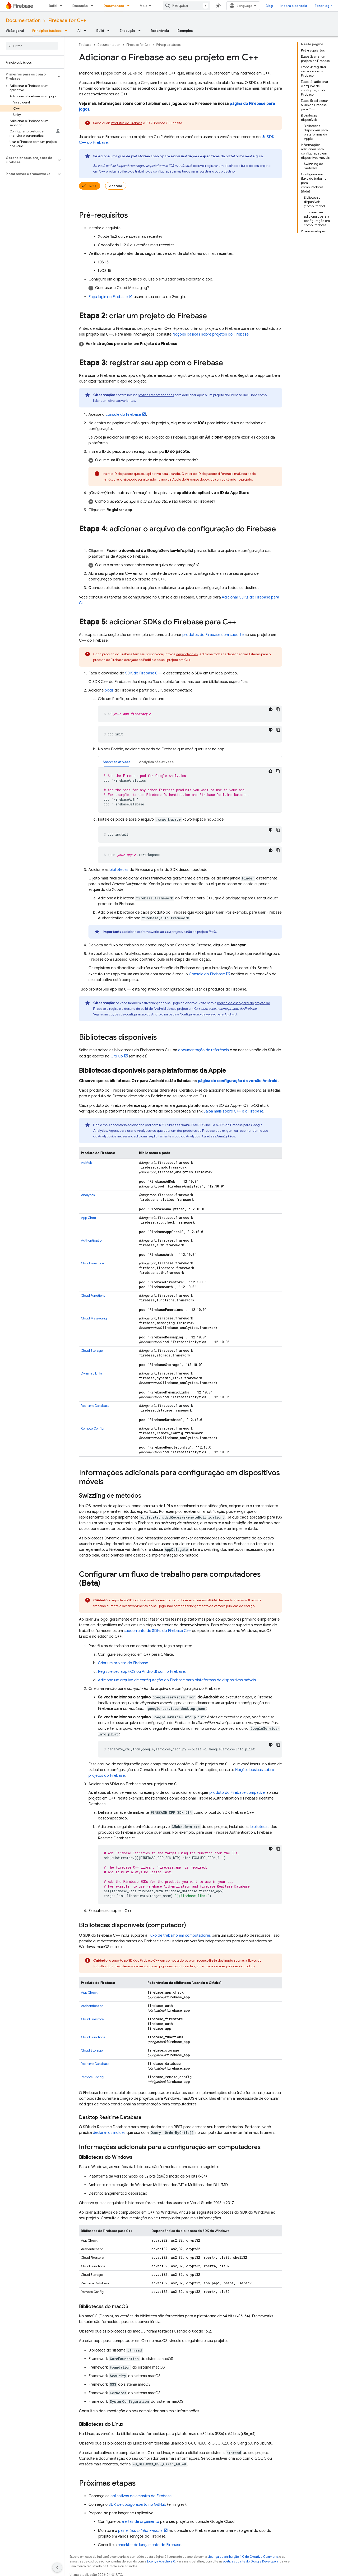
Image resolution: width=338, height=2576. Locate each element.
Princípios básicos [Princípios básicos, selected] (47, 30)
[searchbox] (32, 46)
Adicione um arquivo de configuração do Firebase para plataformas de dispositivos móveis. (177, 1680)
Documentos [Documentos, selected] (113, 6)
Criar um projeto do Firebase (123, 1663)
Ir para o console (293, 6)
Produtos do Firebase (126, 123)
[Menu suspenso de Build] (62, 5)
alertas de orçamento (140, 2521)
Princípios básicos (168, 45)
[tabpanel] (190, 790)
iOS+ (92, 186)
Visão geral (15, 30)
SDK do (143, 673)
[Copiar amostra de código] (278, 709)
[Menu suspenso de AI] (86, 30)
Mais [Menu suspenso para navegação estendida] (143, 6)
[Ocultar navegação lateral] (57, 2567)
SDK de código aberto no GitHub (137, 2504)
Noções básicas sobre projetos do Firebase (210, 334)
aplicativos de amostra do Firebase (141, 2496)
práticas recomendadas (156, 395)
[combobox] (186, 5)
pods (109, 690)
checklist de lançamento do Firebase (149, 2545)
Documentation (23, 20)
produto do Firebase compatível (237, 1792)
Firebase (85, 45)
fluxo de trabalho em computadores (179, 1935)
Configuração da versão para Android (208, 1014)
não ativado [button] (156, 762)
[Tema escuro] (270, 709)
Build (53, 6)
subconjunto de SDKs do (158, 1630)
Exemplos (185, 30)
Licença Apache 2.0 (161, 2561)
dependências (187, 654)
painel (140, 2530)
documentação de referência (203, 1050)
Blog (269, 6)
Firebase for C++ (67, 20)
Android (115, 186)
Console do (207, 974)
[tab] (116, 761)
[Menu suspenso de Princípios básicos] (67, 30)
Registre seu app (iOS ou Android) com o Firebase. (142, 1671)
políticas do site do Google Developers (250, 2561)
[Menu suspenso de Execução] (93, 5)
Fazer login (323, 6)
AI (79, 30)
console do (123, 414)
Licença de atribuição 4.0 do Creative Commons (243, 2557)
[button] (28, 76)
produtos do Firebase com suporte (213, 634)
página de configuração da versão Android (238, 1081)
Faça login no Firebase (108, 297)
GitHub (117, 1056)
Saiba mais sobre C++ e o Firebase (233, 1111)
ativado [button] (116, 762)
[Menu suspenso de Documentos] (129, 5)
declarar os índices (109, 2132)
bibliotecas (119, 869)
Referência (160, 30)
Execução (80, 6)
